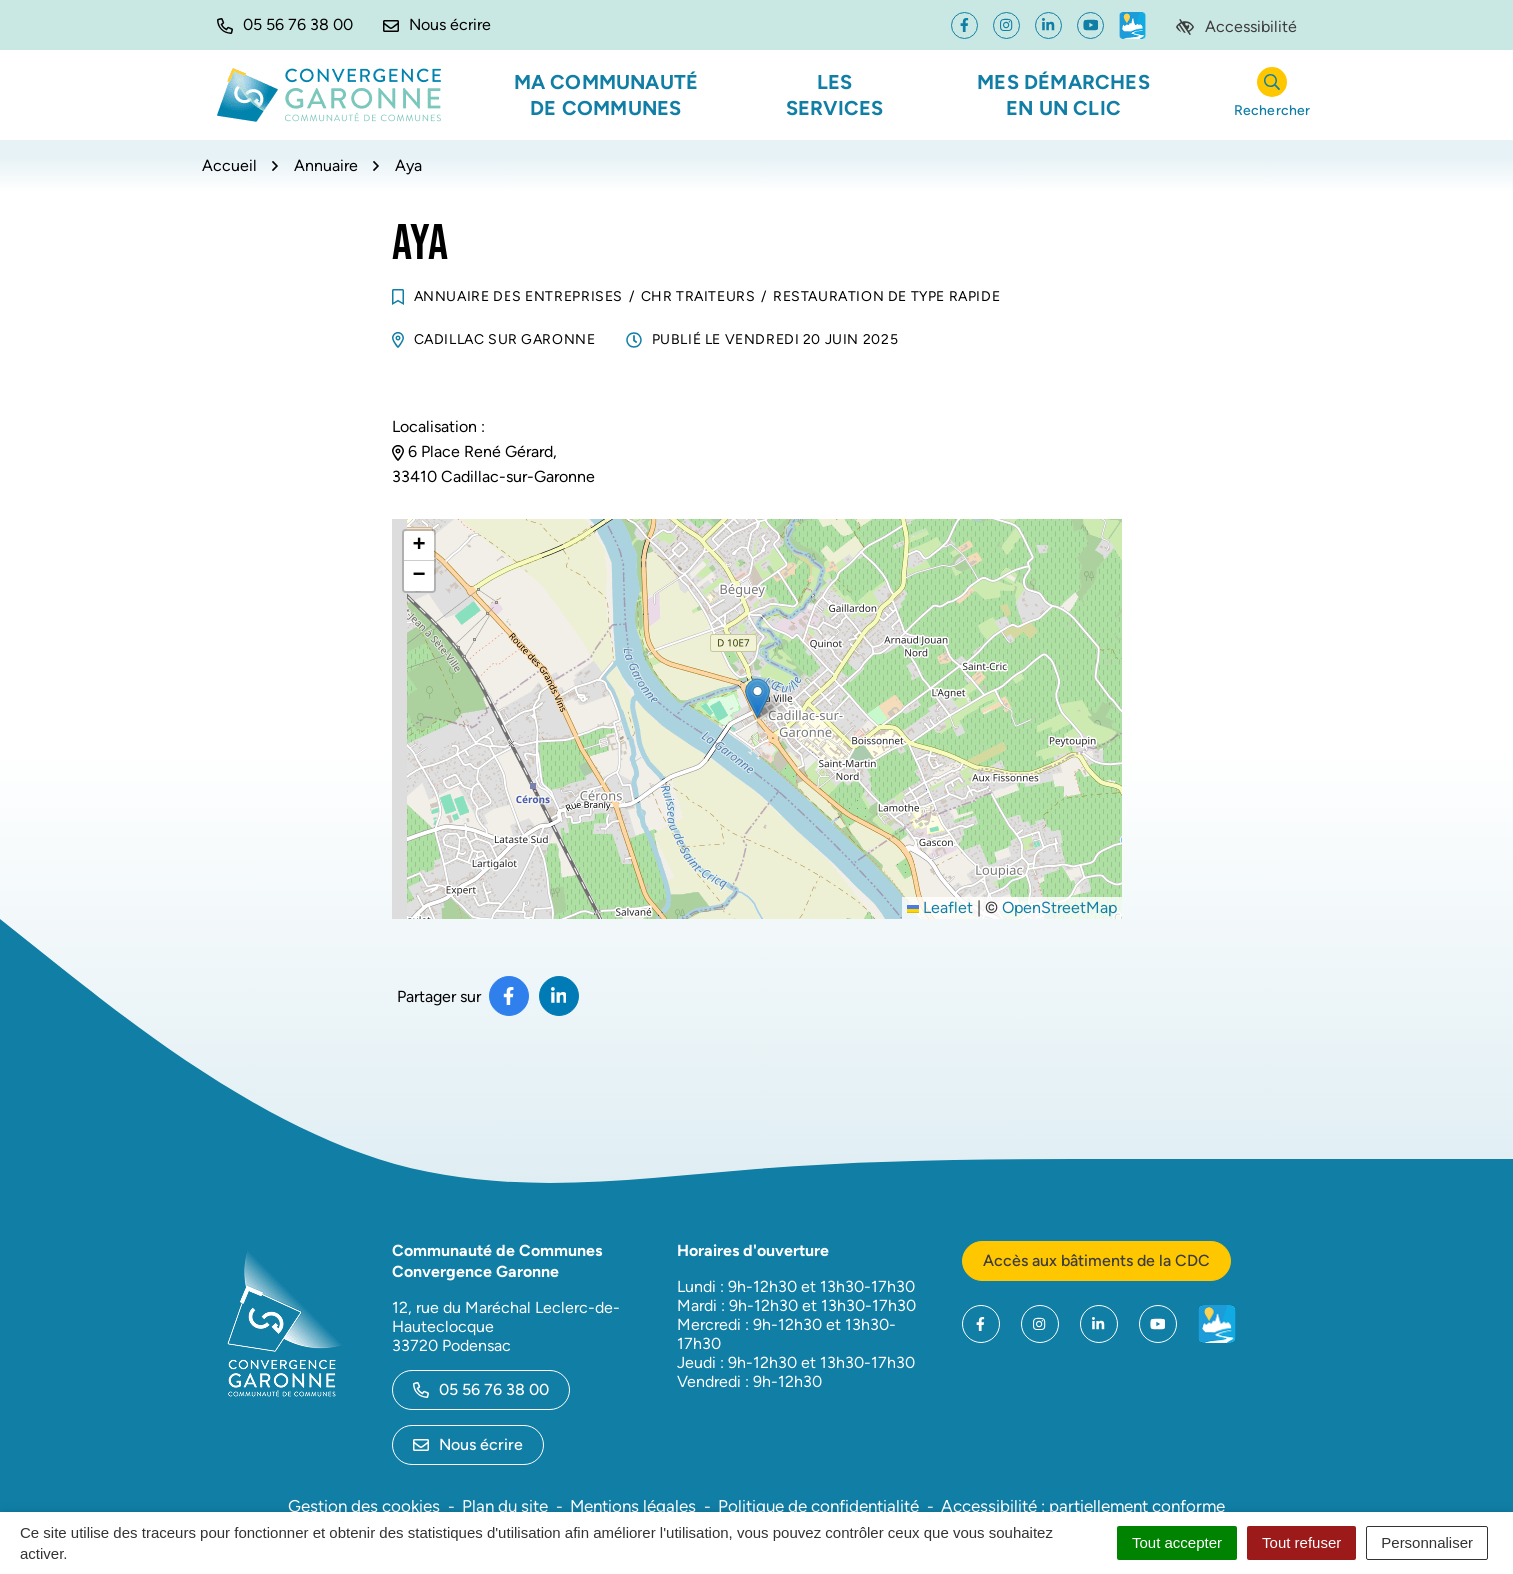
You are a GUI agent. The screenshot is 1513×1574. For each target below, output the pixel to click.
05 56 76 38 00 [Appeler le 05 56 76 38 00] (481, 1389)
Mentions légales (633, 1506)
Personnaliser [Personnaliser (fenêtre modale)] (1427, 1542)
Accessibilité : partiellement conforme (1083, 1506)
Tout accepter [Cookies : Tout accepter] (1177, 1542)
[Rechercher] (1272, 95)
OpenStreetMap (1059, 907)
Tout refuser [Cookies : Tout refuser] (1301, 1542)
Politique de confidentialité (818, 1506)
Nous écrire (468, 1444)
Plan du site (505, 1506)
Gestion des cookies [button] (364, 1506)
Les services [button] (835, 95)
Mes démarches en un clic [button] (1063, 95)
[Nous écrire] (437, 25)
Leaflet (940, 907)
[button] (285, 25)
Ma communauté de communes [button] (606, 95)
